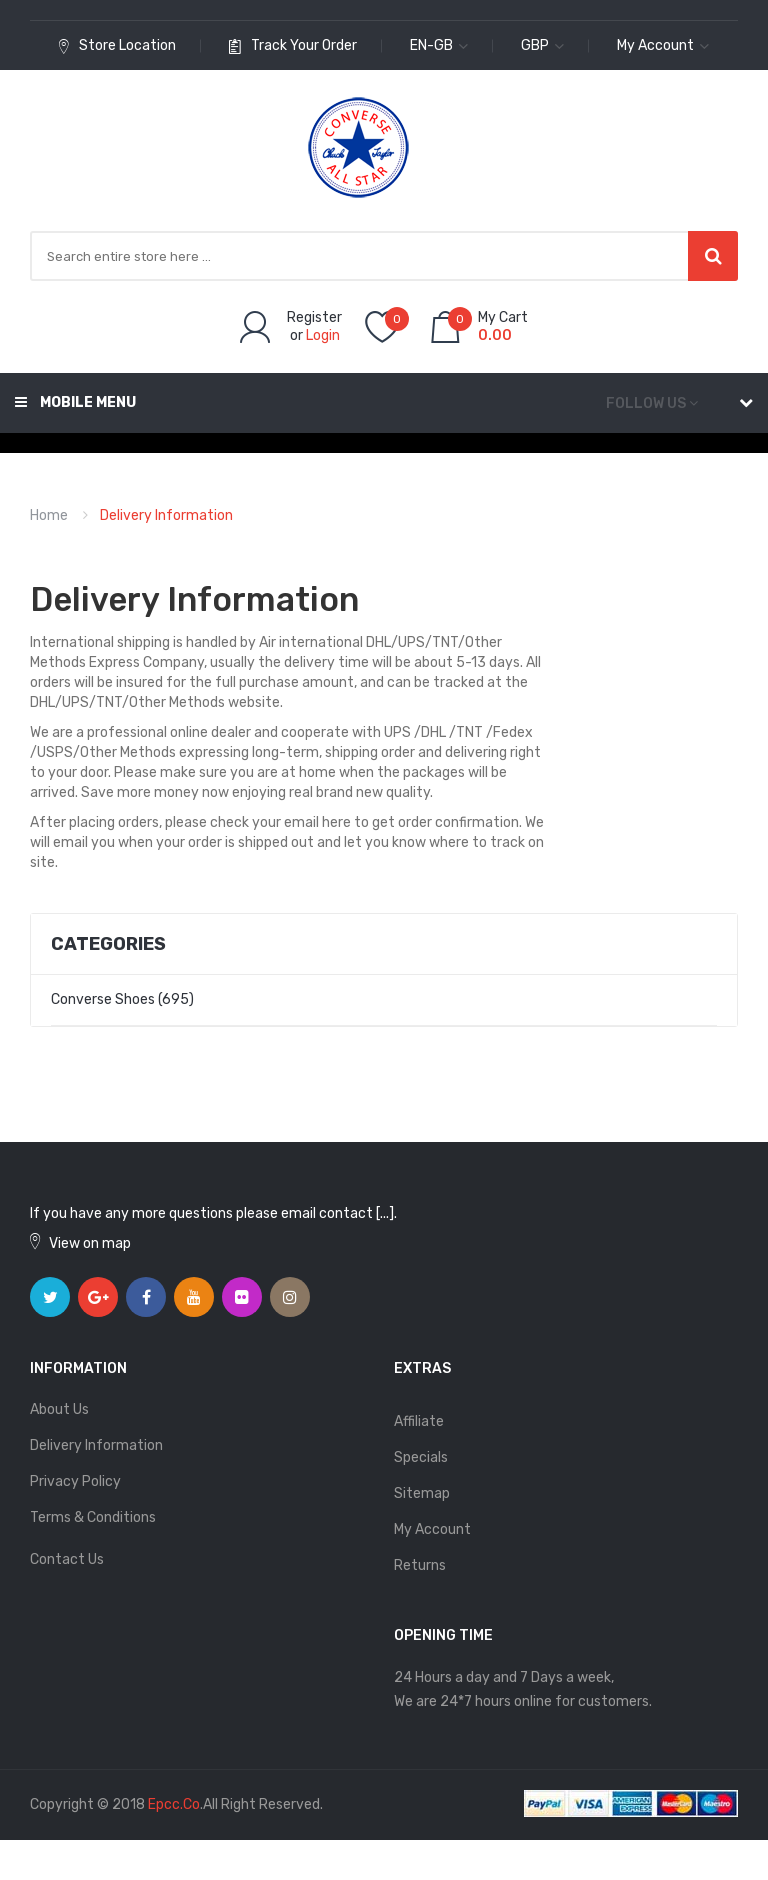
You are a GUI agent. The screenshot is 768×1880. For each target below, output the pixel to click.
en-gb (439, 45)
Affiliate (419, 1421)
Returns (420, 1565)
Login (323, 335)
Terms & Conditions (93, 1517)
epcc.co (174, 1804)
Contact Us (67, 1559)
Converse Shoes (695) (122, 999)
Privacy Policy (75, 1481)
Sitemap (422, 1493)
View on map (90, 1243)
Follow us (646, 403)
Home (49, 515)
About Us (59, 1409)
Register (314, 317)
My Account (432, 1529)
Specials (421, 1457)
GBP (542, 45)
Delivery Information (166, 515)
